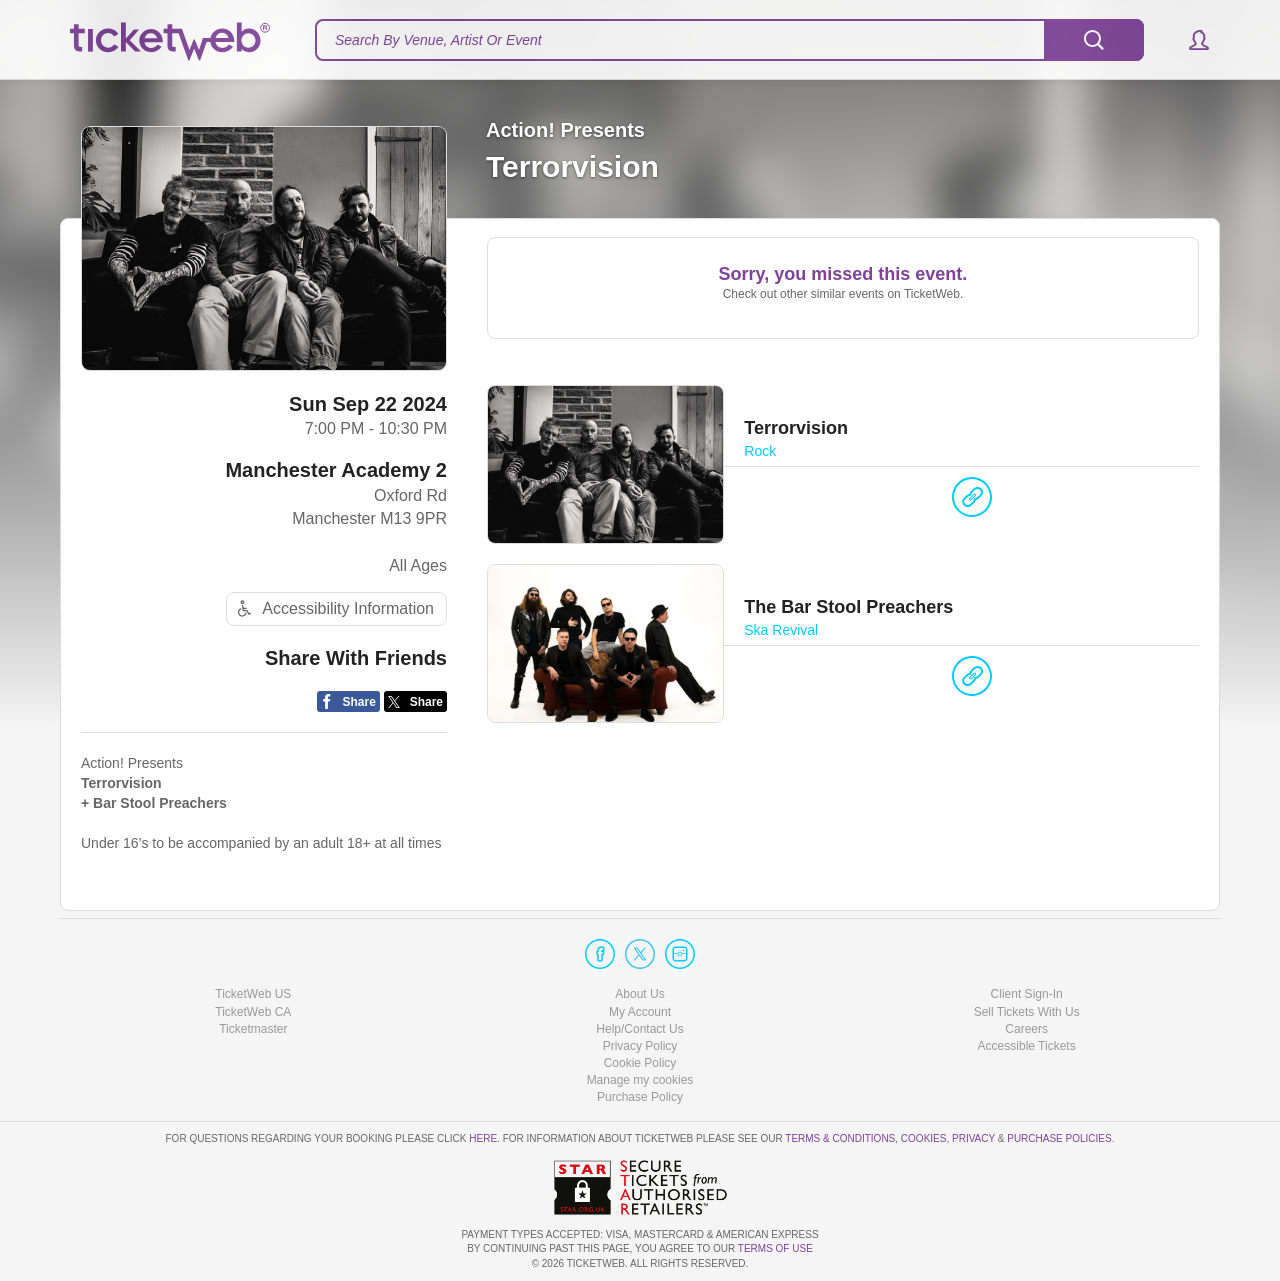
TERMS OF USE (775, 1248)
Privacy (973, 1138)
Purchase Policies (1059, 1138)
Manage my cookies (640, 1080)
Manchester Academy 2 (336, 470)
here (483, 1138)
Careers (1026, 1029)
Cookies (924, 1138)
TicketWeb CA (253, 1012)
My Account (640, 1012)
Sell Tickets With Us (1027, 1012)
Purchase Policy (640, 1097)
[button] (1189, 40)
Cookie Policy (640, 1063)
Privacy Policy (640, 1046)
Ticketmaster (253, 1029)
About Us (639, 994)
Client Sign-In (1027, 994)
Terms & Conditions (840, 1138)
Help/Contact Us (639, 1029)
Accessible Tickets (1027, 1046)
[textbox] (729, 40)
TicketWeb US (253, 994)
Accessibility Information (333, 608)
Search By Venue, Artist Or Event (438, 40)
